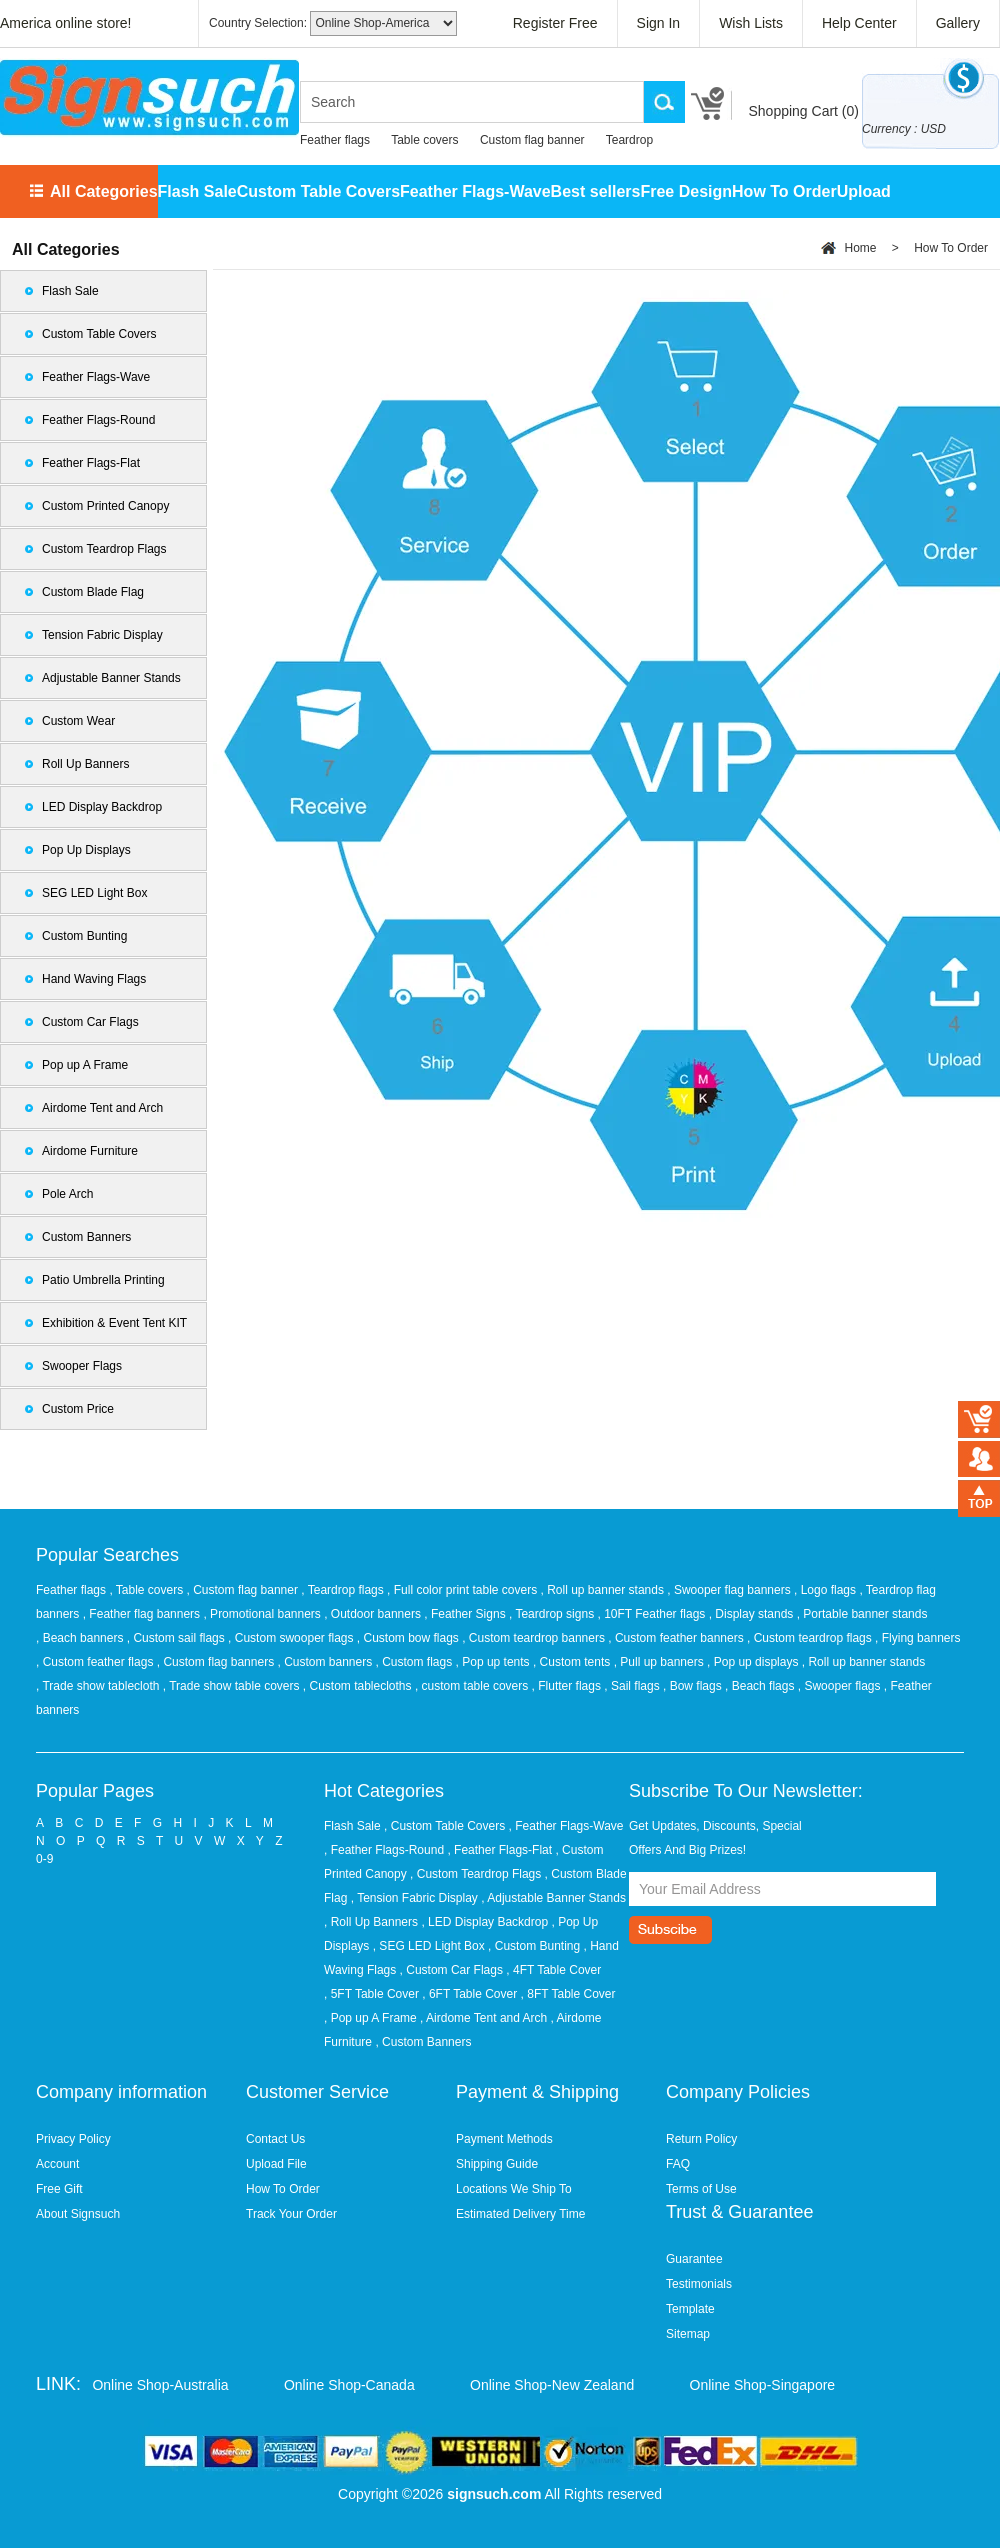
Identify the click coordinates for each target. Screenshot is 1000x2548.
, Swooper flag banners (730, 1590)
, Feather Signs (466, 1614)
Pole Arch (67, 1194)
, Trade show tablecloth (99, 1686)
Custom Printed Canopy (105, 506)
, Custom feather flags (96, 1662)
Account (57, 2164)
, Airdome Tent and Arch (483, 2018)
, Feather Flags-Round (384, 1850)
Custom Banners (86, 1237)
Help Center (859, 23)
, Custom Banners (423, 2042)
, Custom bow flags (409, 1638)
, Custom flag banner (244, 1590)
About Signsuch (78, 2214)
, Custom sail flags (177, 1638)
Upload (864, 191)
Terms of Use (701, 2189)
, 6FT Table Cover (469, 1994)
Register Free (555, 23)
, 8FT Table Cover (568, 1994)
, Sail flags (633, 1686)
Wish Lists (751, 23)
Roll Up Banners (85, 764)
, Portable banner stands (862, 1614)
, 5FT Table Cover (371, 1994)
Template (690, 2309)
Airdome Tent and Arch (102, 1108)
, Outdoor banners (374, 1614)
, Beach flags (761, 1686)
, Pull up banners (660, 1662)
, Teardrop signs (553, 1614)
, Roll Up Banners (371, 1922)
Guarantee (694, 2259)
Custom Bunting (84, 936)
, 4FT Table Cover (553, 1970)
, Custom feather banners (677, 1638)
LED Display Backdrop (102, 807)
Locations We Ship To (514, 2189)
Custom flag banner (532, 140)
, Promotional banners (263, 1614)
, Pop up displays (754, 1662)
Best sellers (596, 191)
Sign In (659, 23)
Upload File (276, 2164)
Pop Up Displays (86, 850)
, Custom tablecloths (359, 1686)
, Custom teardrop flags (811, 1638)
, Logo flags (826, 1590)
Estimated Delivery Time (520, 2214)
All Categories (104, 191)
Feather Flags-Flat (91, 463)
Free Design (686, 191)
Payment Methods (504, 2139)
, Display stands (753, 1614)
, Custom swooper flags (292, 1638)
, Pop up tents (494, 1662)
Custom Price (78, 1409)
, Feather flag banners (143, 1614)
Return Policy (701, 2139)
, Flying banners (917, 1638)
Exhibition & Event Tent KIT (114, 1323)
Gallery (958, 23)
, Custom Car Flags (451, 1970)
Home (860, 248)
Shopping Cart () (803, 111)
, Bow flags (694, 1686)
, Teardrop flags (344, 1590)
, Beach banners (81, 1638)
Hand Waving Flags (94, 979)
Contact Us (275, 2139)
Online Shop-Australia (160, 2385)
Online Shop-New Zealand (552, 2385)
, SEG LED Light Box (429, 1946)
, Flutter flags (568, 1686)
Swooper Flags (82, 1366)
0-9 (44, 1859)
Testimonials (699, 2284)
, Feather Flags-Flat (499, 1850)
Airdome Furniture (90, 1151)
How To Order (784, 191)
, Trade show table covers (233, 1686)
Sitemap (688, 2334)
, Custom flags (416, 1662)
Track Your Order (291, 2214)
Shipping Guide (497, 2164)
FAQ (678, 2164)
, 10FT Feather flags (652, 1614)
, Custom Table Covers (444, 1826)
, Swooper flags (841, 1686)
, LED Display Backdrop (484, 1922)
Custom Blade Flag (93, 592)
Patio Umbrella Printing (103, 1280)
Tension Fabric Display (102, 635)
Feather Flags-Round (98, 420)
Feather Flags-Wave (475, 191)
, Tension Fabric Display (414, 1898)
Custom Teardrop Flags (104, 549)
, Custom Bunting (534, 1946)
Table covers (424, 140)
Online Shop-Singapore (763, 2385)
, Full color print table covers (463, 1590)
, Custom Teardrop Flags (475, 1874)
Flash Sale (197, 191)
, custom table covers (473, 1686)
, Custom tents (573, 1662)
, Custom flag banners (217, 1662)
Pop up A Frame (85, 1065)
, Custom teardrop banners (535, 1638)
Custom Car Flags (90, 1022)
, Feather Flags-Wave (566, 1826)
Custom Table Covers (318, 191)
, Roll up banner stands (604, 1590)
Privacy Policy (73, 2139)
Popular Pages (95, 1791)
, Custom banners (326, 1662)
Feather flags (335, 140)
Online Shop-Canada (349, 2385)
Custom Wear (78, 721)
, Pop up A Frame (370, 2018)
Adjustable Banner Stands (111, 678)
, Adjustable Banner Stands (553, 1898)
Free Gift (59, 2189)
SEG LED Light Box (94, 893)
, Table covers (147, 1590)
